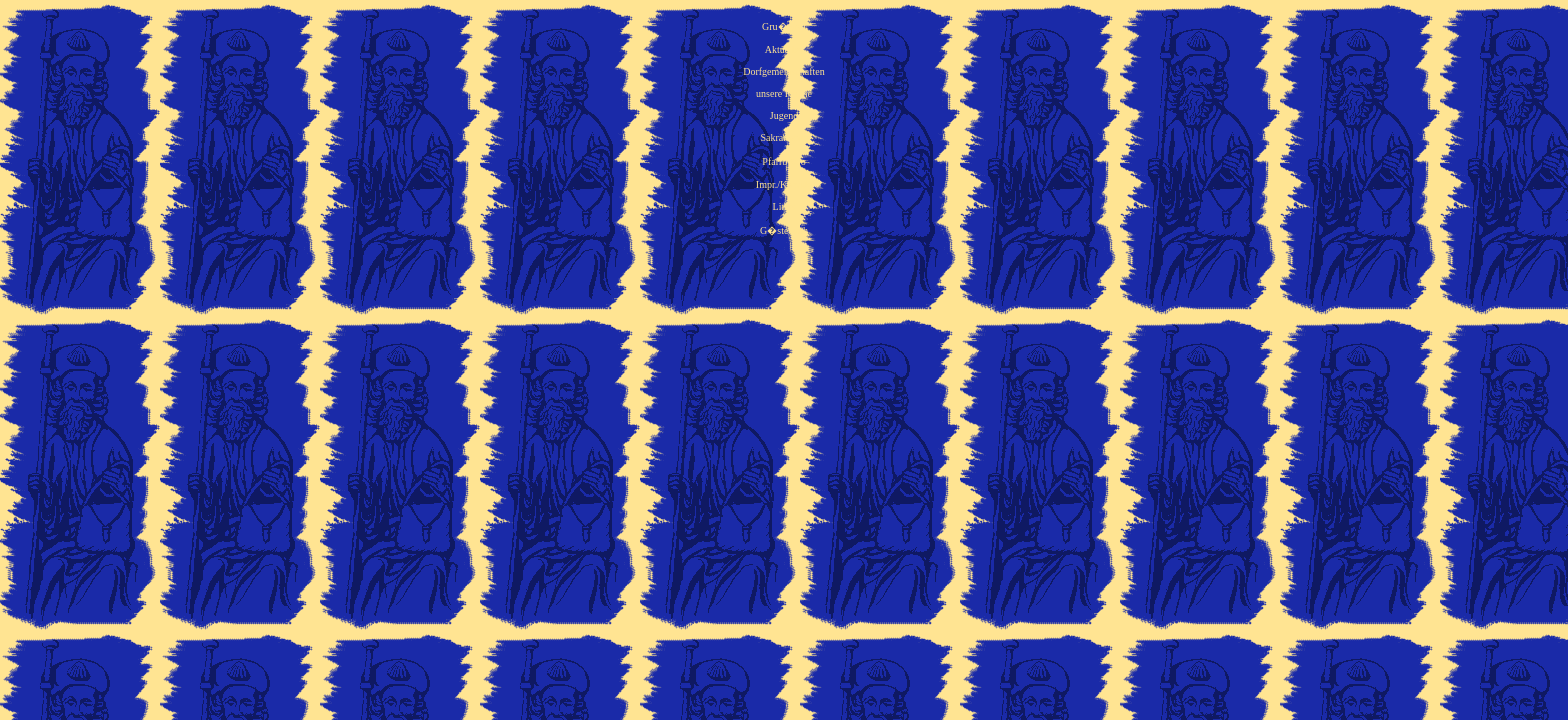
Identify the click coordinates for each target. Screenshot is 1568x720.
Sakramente (783, 137)
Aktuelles (784, 49)
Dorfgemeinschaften (784, 71)
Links (784, 206)
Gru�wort (784, 26)
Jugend (784, 115)
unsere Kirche (784, 93)
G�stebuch (784, 230)
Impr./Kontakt (784, 184)
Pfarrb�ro (783, 161)
